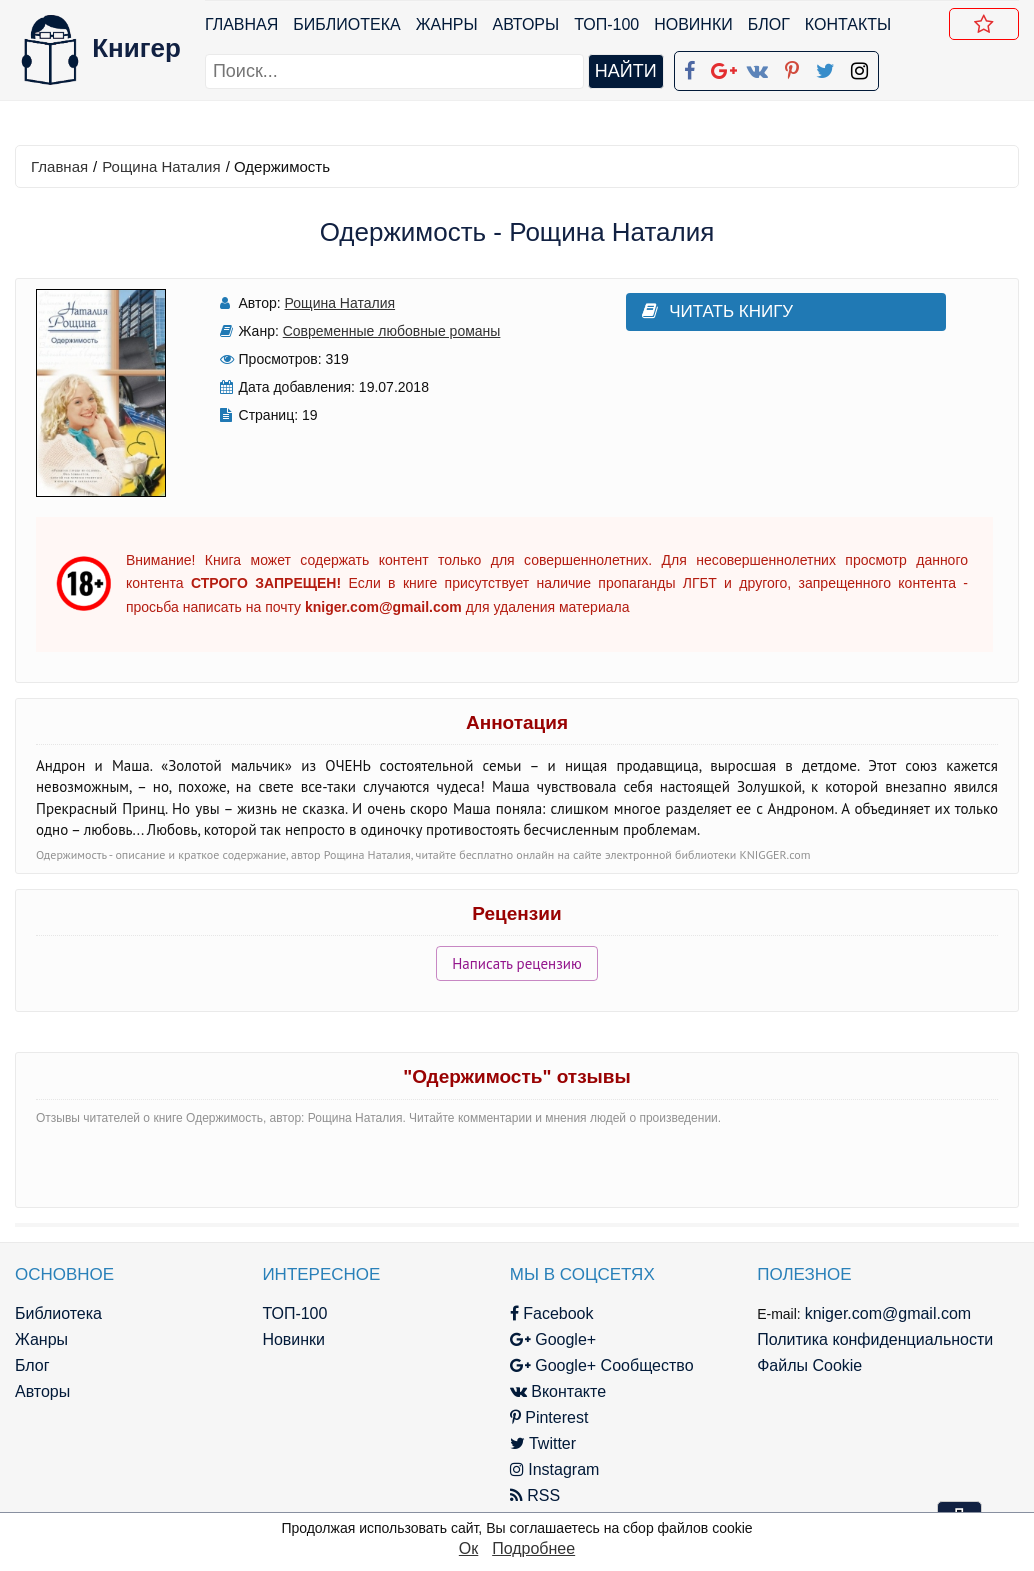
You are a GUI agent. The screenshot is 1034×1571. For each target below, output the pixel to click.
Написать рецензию (517, 963)
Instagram (550, 1469)
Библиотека (346, 24)
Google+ (548, 1339)
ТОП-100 (606, 24)
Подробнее (533, 1548)
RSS (530, 1495)
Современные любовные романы (389, 331)
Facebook (547, 1313)
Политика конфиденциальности (868, 1339)
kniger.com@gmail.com (880, 1313)
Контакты (848, 24)
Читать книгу (711, 311)
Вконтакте (553, 1391)
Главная (241, 24)
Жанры (447, 24)
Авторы (526, 24)
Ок (468, 1548)
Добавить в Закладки (988, 27)
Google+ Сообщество (597, 1365)
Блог (769, 24)
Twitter (538, 1443)
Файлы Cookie (802, 1365)
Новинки (693, 24)
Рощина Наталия (161, 166)
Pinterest (544, 1417)
